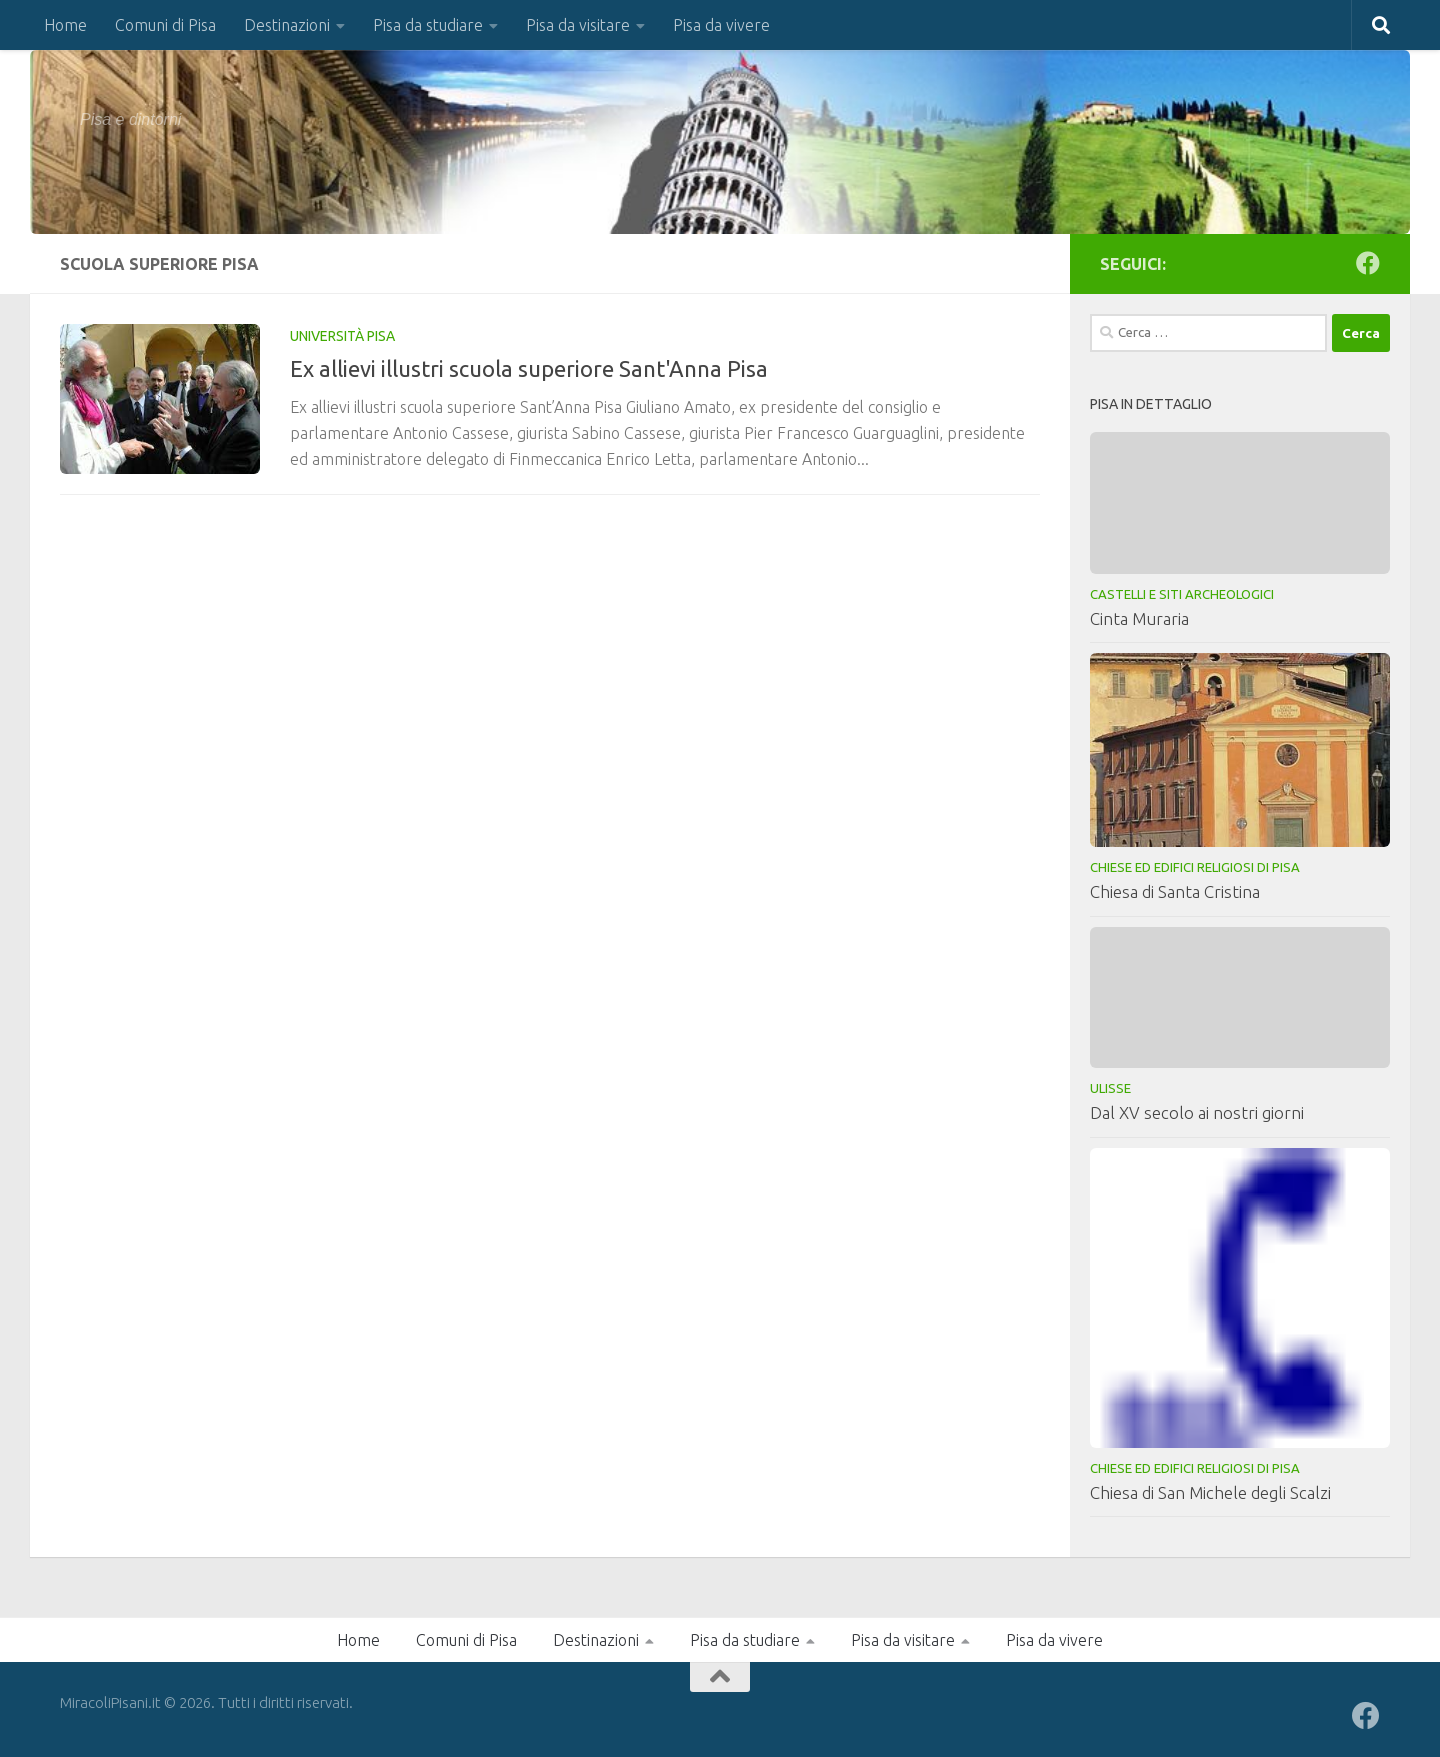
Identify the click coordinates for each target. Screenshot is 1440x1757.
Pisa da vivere (721, 25)
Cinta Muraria (1139, 618)
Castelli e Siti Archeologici (1182, 594)
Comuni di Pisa (165, 25)
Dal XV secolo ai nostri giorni (1197, 1112)
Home (65, 25)
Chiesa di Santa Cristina (1175, 891)
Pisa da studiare (428, 25)
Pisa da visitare (578, 25)
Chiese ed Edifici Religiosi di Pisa (1195, 867)
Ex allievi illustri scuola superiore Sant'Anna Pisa (529, 368)
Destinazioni (287, 25)
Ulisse (1110, 1088)
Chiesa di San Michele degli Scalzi (1210, 1492)
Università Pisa (342, 336)
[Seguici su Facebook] (1368, 263)
